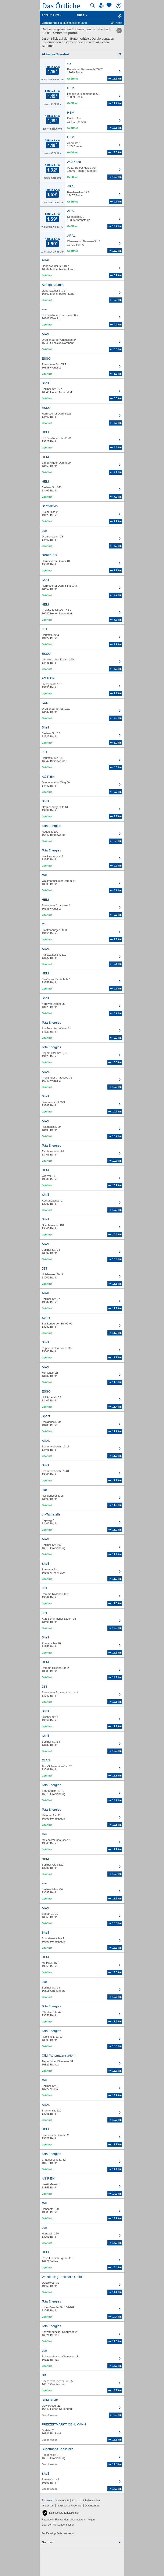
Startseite (47, 2500)
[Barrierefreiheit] (119, 5)
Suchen (47, 2542)
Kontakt (76, 2500)
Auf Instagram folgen (83, 2519)
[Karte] (119, 15)
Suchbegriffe (62, 2500)
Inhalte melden (91, 2500)
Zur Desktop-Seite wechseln (58, 2533)
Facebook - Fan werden (55, 2519)
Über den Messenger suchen (58, 2524)
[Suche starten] (92, 5)
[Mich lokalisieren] (82, 54)
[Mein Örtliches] (102, 5)
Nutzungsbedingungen (69, 2505)
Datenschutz (92, 2505)
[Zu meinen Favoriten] (109, 5)
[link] (119, 30)
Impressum (48, 2505)
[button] (60, 2513)
